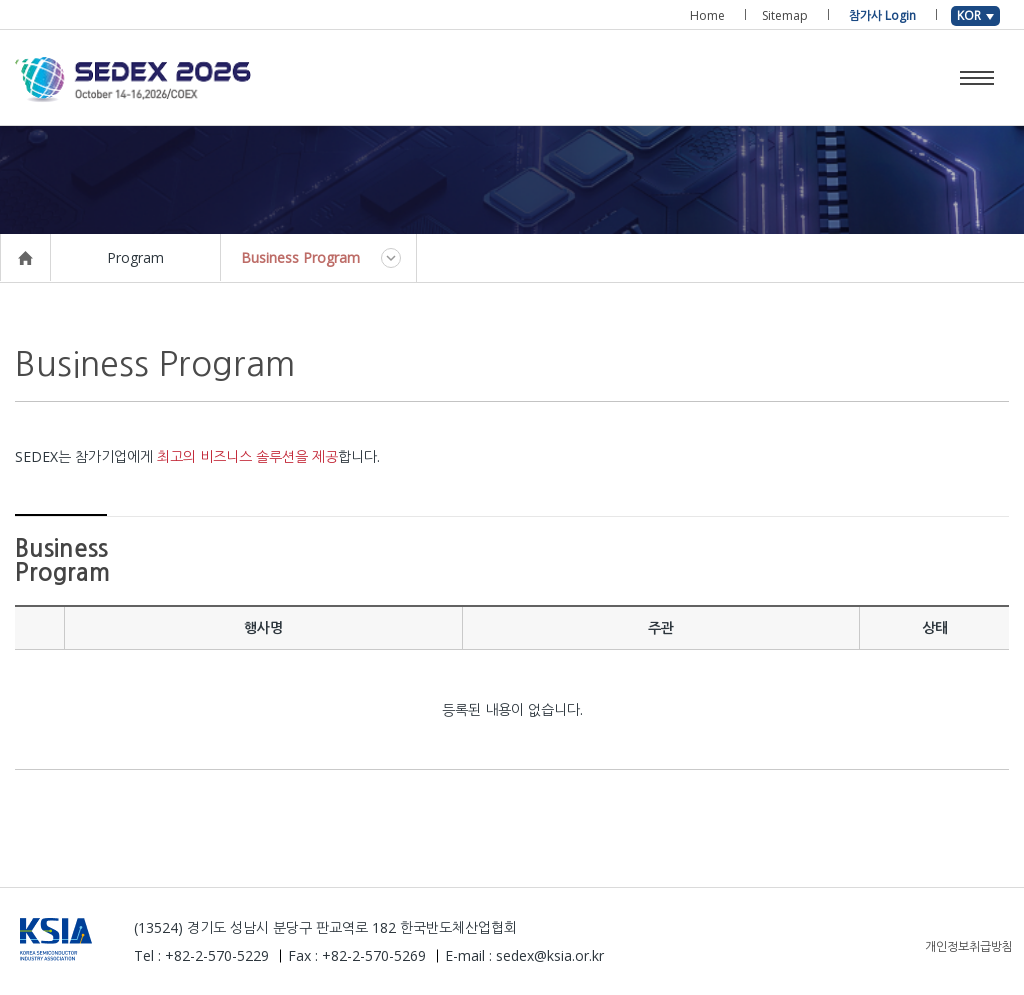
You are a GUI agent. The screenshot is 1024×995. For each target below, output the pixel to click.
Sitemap (785, 15)
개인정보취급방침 (969, 946)
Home (707, 15)
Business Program (300, 257)
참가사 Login (882, 15)
